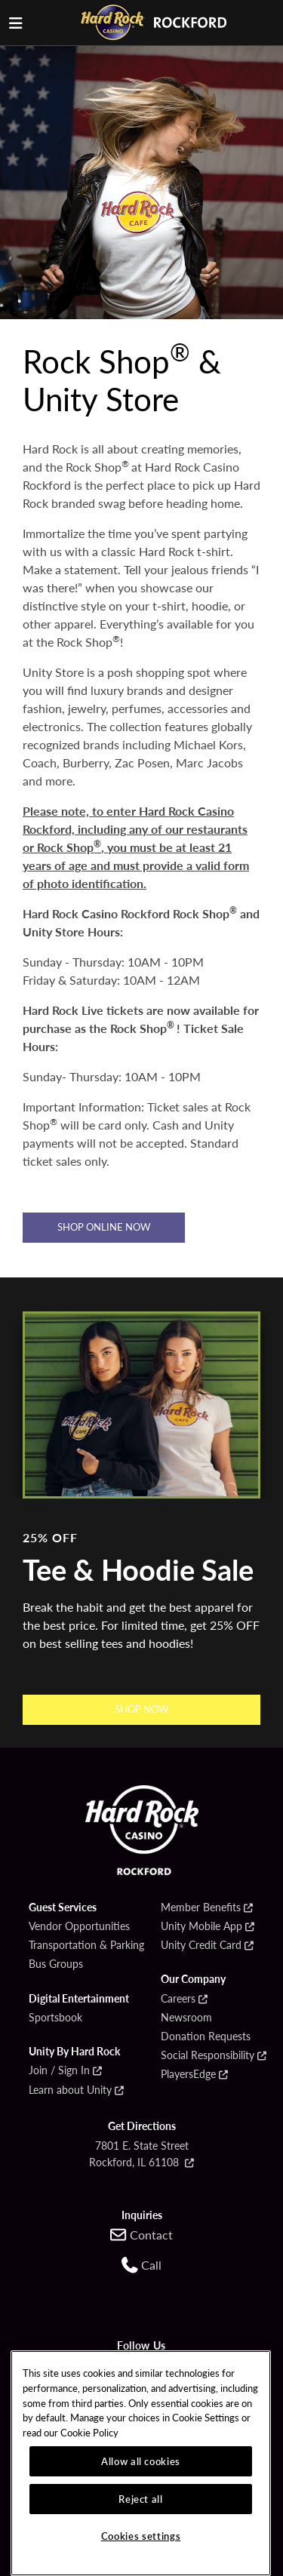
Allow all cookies (140, 2461)
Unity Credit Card (201, 1945)
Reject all (140, 2498)
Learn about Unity (70, 2090)
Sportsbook (55, 2017)
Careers (178, 1999)
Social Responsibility (207, 2055)
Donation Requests (206, 2036)
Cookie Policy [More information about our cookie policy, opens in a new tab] (89, 2432)
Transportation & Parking (86, 1945)
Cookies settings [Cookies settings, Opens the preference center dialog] (141, 2535)
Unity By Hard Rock (74, 2051)
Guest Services (63, 1907)
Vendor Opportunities (79, 1926)
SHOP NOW (141, 1708)
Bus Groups (56, 1964)
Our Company (193, 1979)
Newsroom (186, 2017)
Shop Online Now (103, 1226)
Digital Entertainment (79, 1999)
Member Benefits (201, 1907)
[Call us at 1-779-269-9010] (141, 2265)
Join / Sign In (59, 2070)
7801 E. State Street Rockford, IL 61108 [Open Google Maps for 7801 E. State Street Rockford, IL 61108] (139, 2153)
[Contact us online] (141, 2235)
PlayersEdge (188, 2074)
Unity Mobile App (201, 1926)
